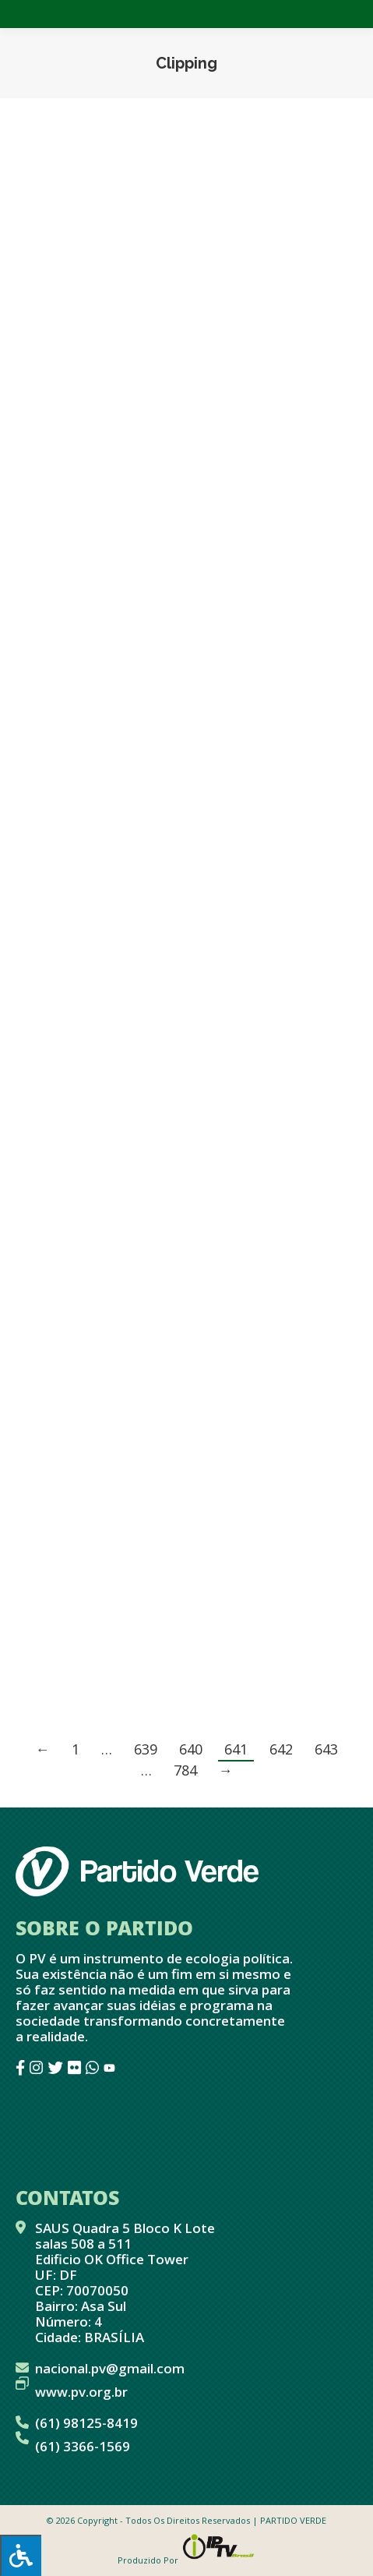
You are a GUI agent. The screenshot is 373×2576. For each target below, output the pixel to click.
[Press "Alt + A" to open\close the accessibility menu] (20, 2555)
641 (236, 1749)
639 (145, 1749)
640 (190, 1749)
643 (326, 1749)
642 (281, 1749)
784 (185, 1770)
